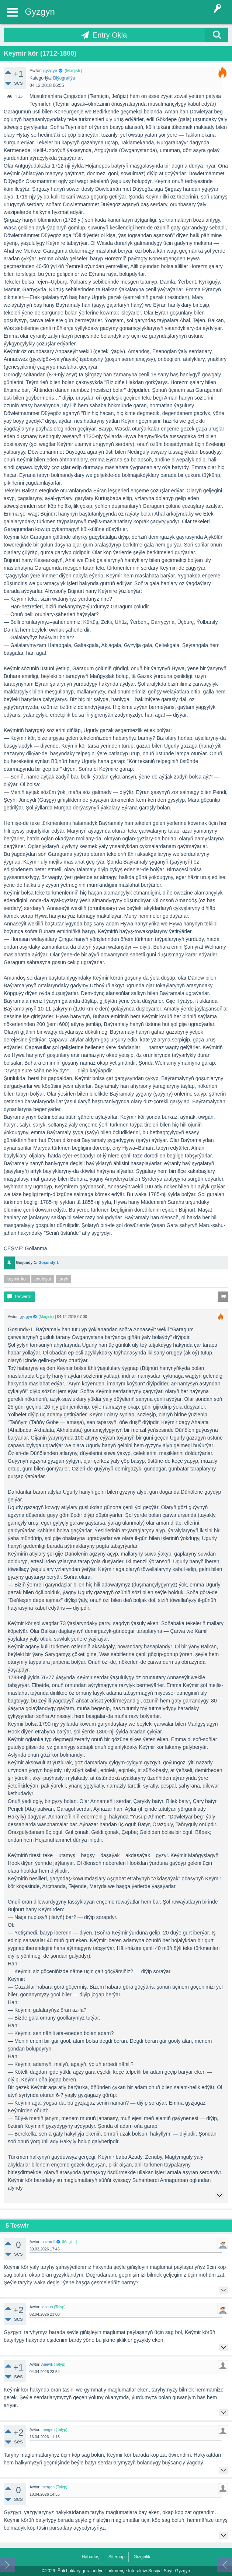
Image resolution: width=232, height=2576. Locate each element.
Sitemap (116, 2556)
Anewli (47, 2364)
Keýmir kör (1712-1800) (40, 53)
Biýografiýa (64, 78)
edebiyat (42, 1279)
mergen (48, 2429)
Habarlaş (90, 2556)
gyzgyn (50, 70)
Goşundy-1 (48, 1262)
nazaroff (48, 2241)
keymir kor (17, 1279)
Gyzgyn (40, 12)
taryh (64, 1279)
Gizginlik (142, 2556)
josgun (47, 2307)
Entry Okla (110, 35)
